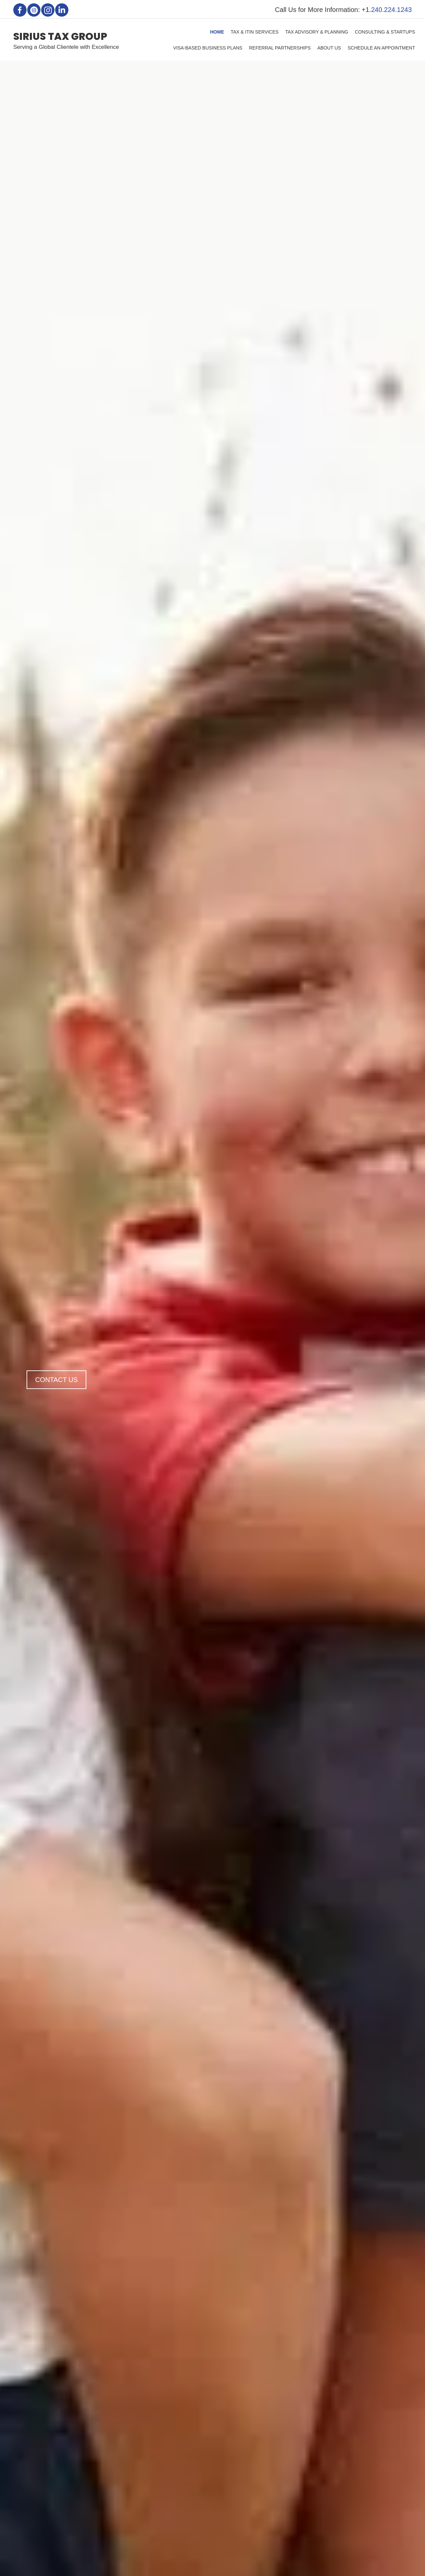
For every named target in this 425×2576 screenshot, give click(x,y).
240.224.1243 (391, 9)
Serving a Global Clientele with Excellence (66, 47)
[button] (20, 10)
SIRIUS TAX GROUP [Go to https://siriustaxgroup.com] (60, 37)
